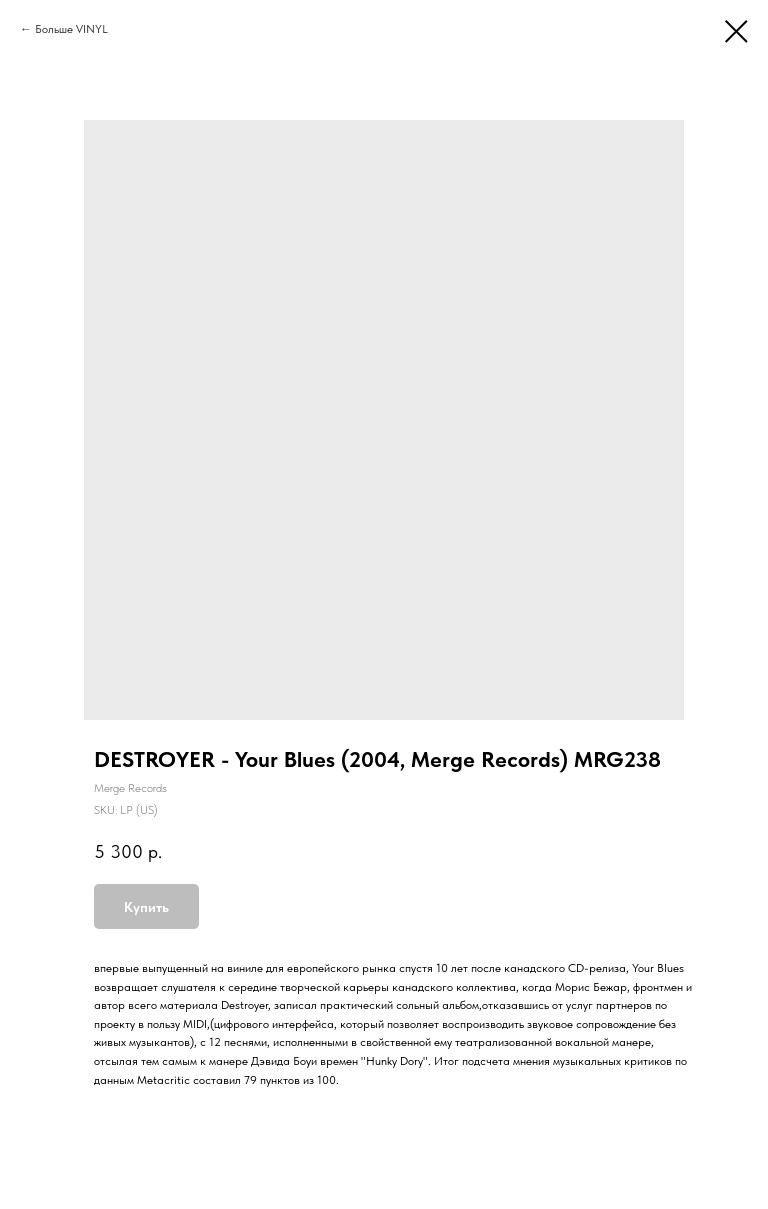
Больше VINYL (71, 29)
